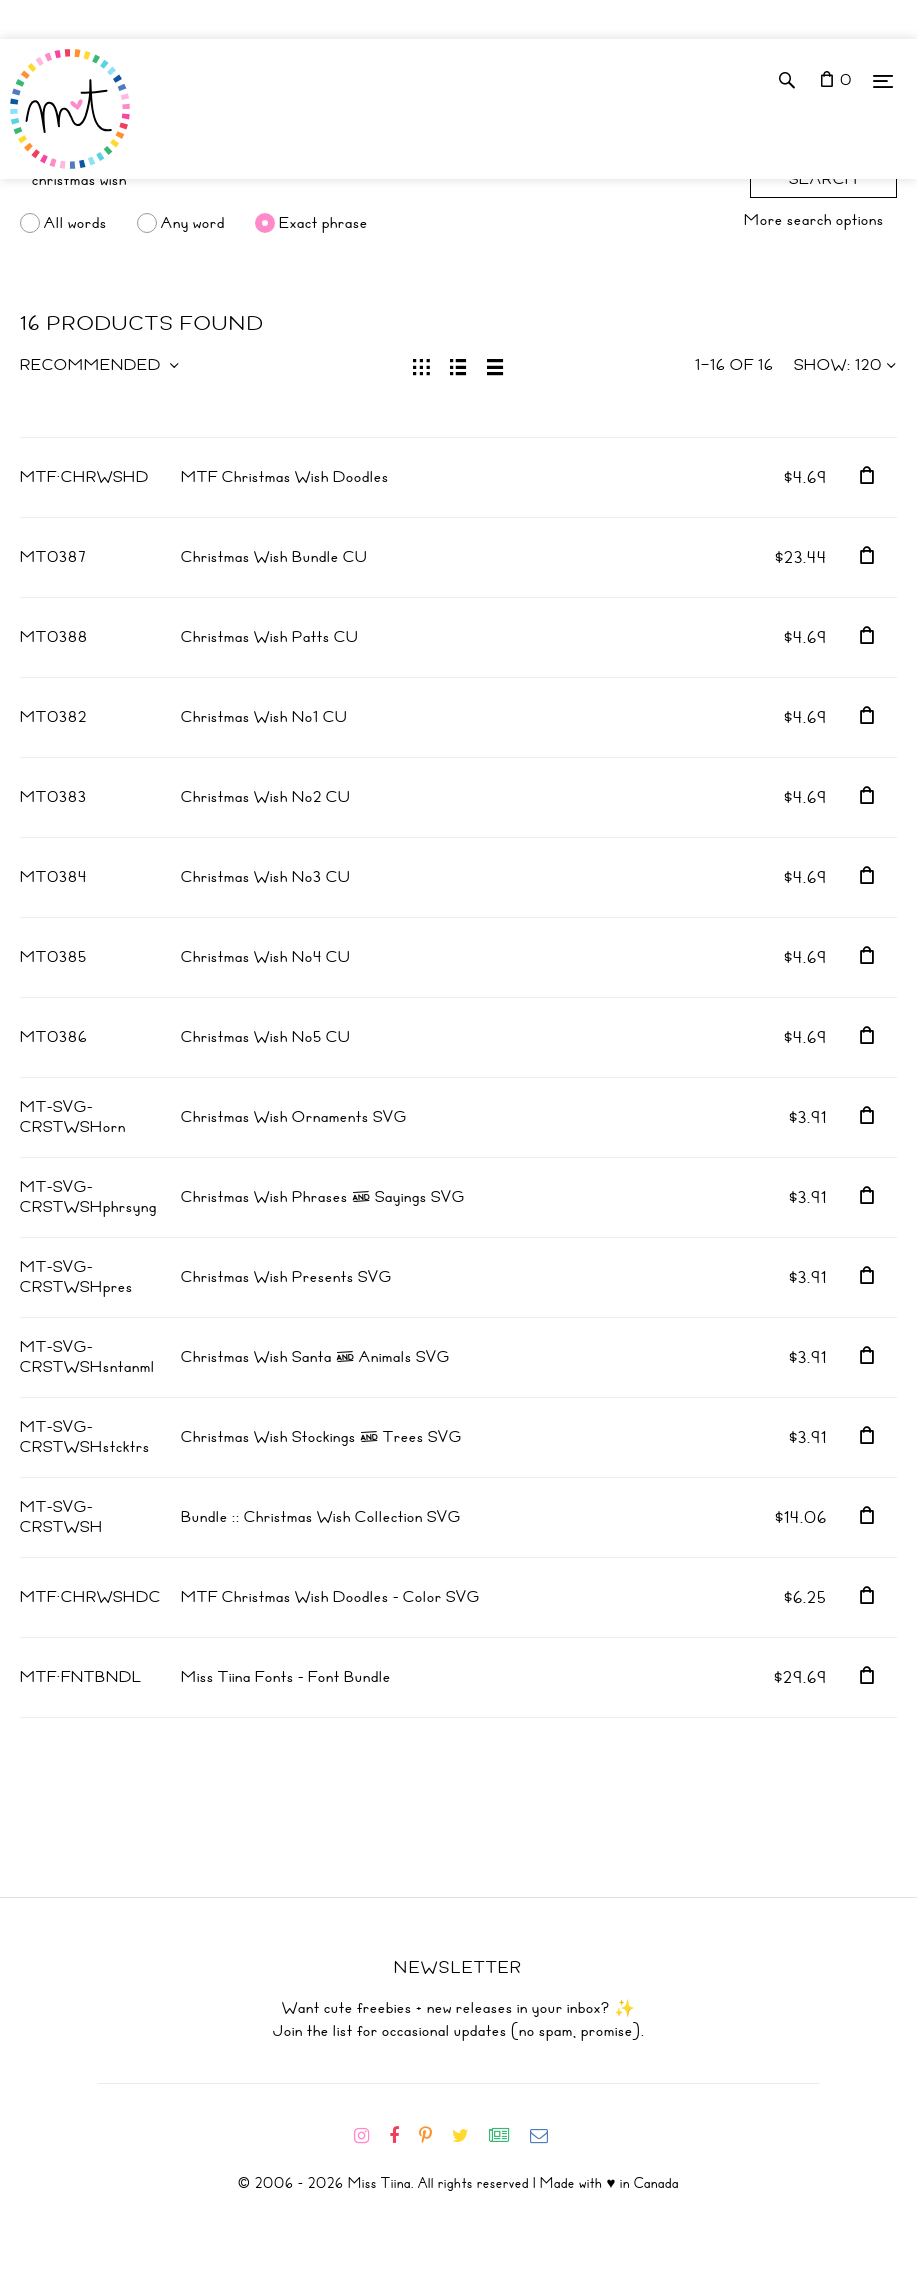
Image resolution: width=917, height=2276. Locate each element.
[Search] (375, 180)
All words (75, 223)
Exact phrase (323, 223)
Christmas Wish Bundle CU (274, 557)
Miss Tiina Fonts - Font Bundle (286, 1677)
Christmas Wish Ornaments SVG (294, 1117)
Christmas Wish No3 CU (266, 877)
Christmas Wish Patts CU (270, 637)
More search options (814, 220)
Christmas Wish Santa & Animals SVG (315, 1357)
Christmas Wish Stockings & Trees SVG (321, 1437)
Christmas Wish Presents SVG (286, 1277)
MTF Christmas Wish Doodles (285, 477)
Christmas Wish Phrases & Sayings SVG (323, 1197)
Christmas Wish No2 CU (266, 797)
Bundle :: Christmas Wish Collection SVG (321, 1517)
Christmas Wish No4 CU (266, 957)
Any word (193, 223)
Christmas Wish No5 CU (266, 1037)
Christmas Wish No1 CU (264, 717)
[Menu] (883, 80)
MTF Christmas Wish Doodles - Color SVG (330, 1597)
